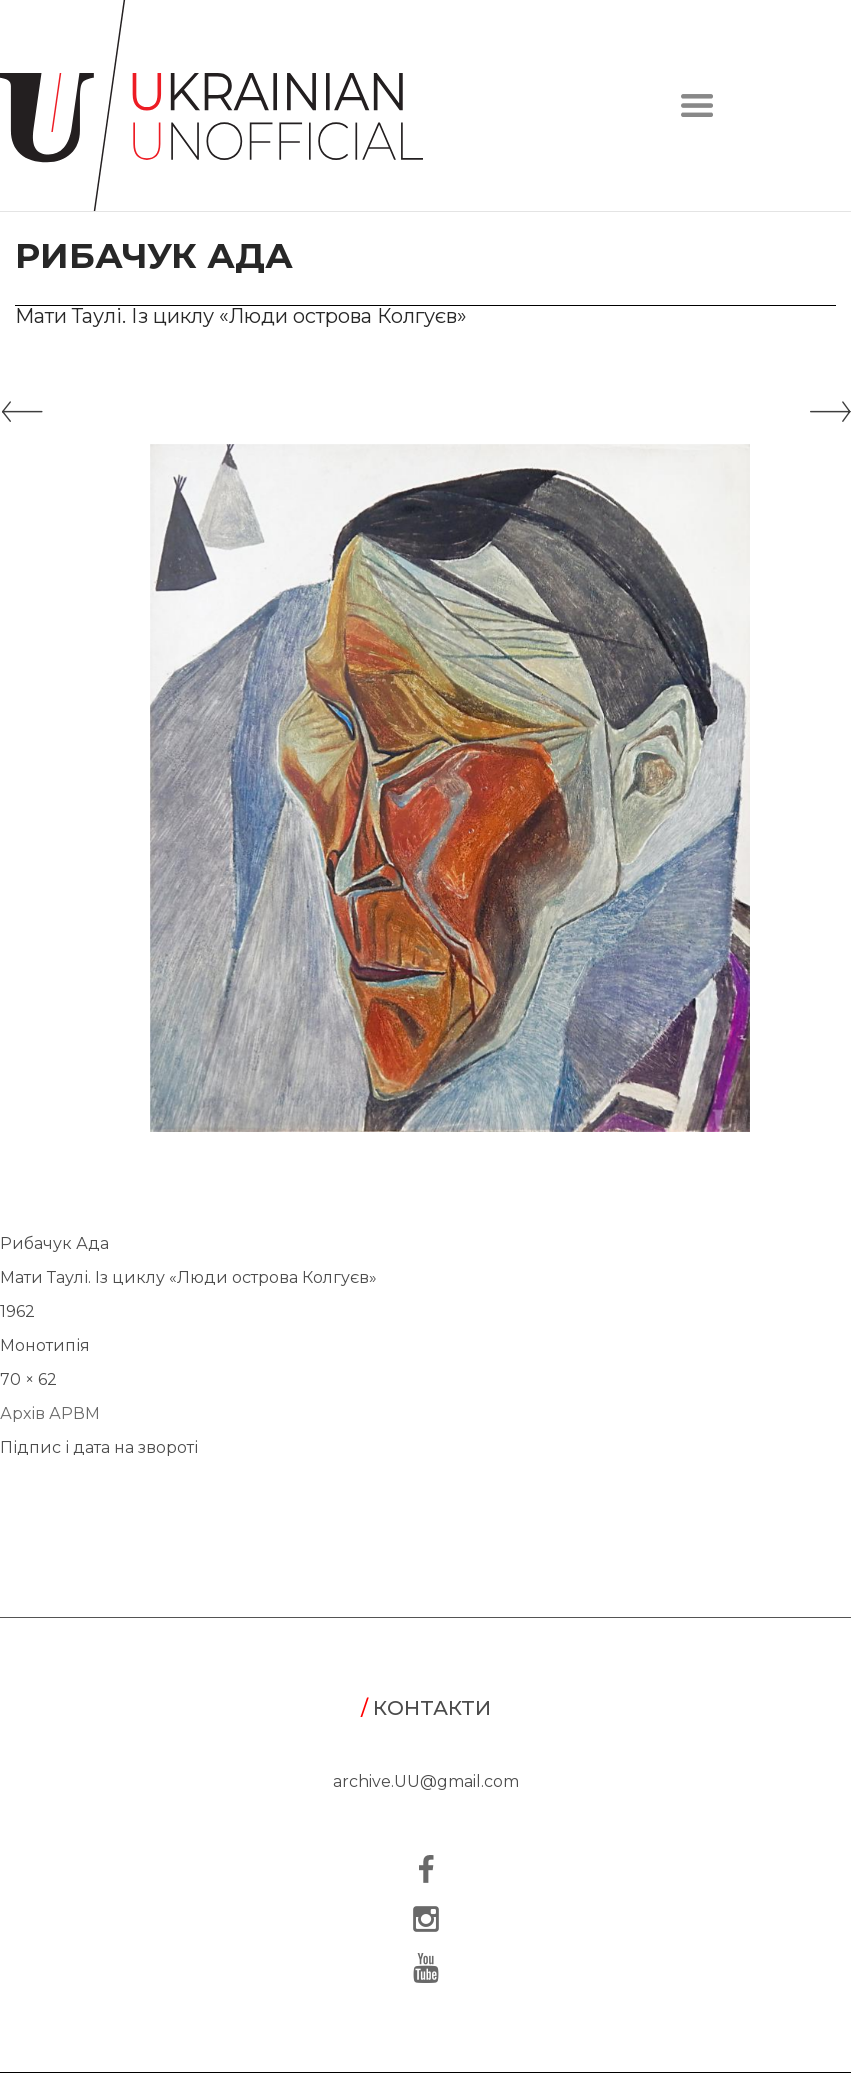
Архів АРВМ (50, 1413)
